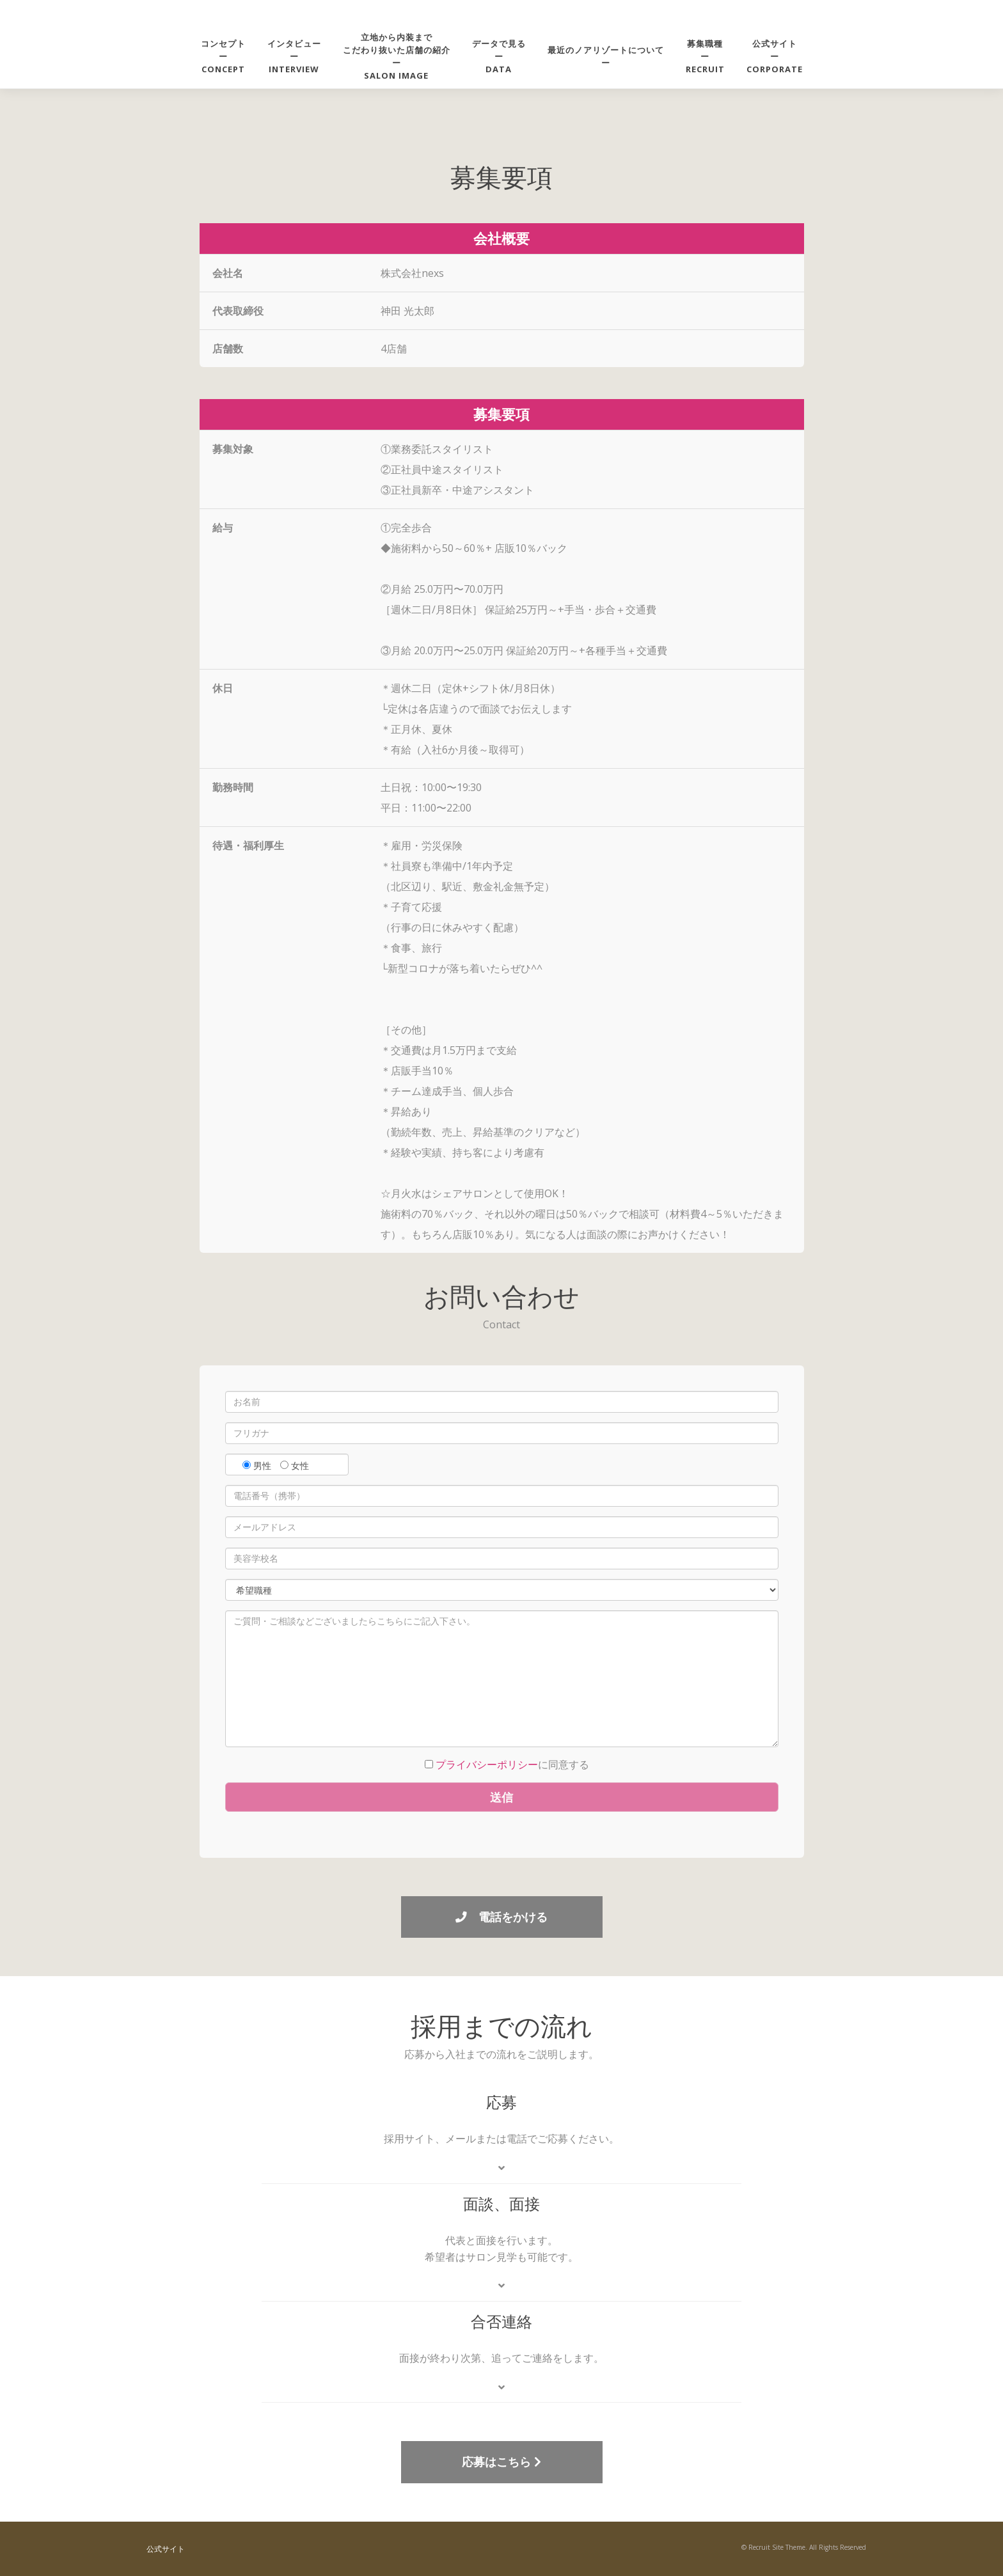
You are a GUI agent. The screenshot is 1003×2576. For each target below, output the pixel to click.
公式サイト (165, 2548)
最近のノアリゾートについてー (606, 56)
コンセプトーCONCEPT (223, 56)
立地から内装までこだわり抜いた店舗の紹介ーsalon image (396, 56)
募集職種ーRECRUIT (705, 56)
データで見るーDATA (499, 56)
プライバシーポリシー (487, 1764)
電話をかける (501, 1916)
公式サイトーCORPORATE (774, 56)
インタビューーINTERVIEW (294, 56)
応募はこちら (501, 2461)
